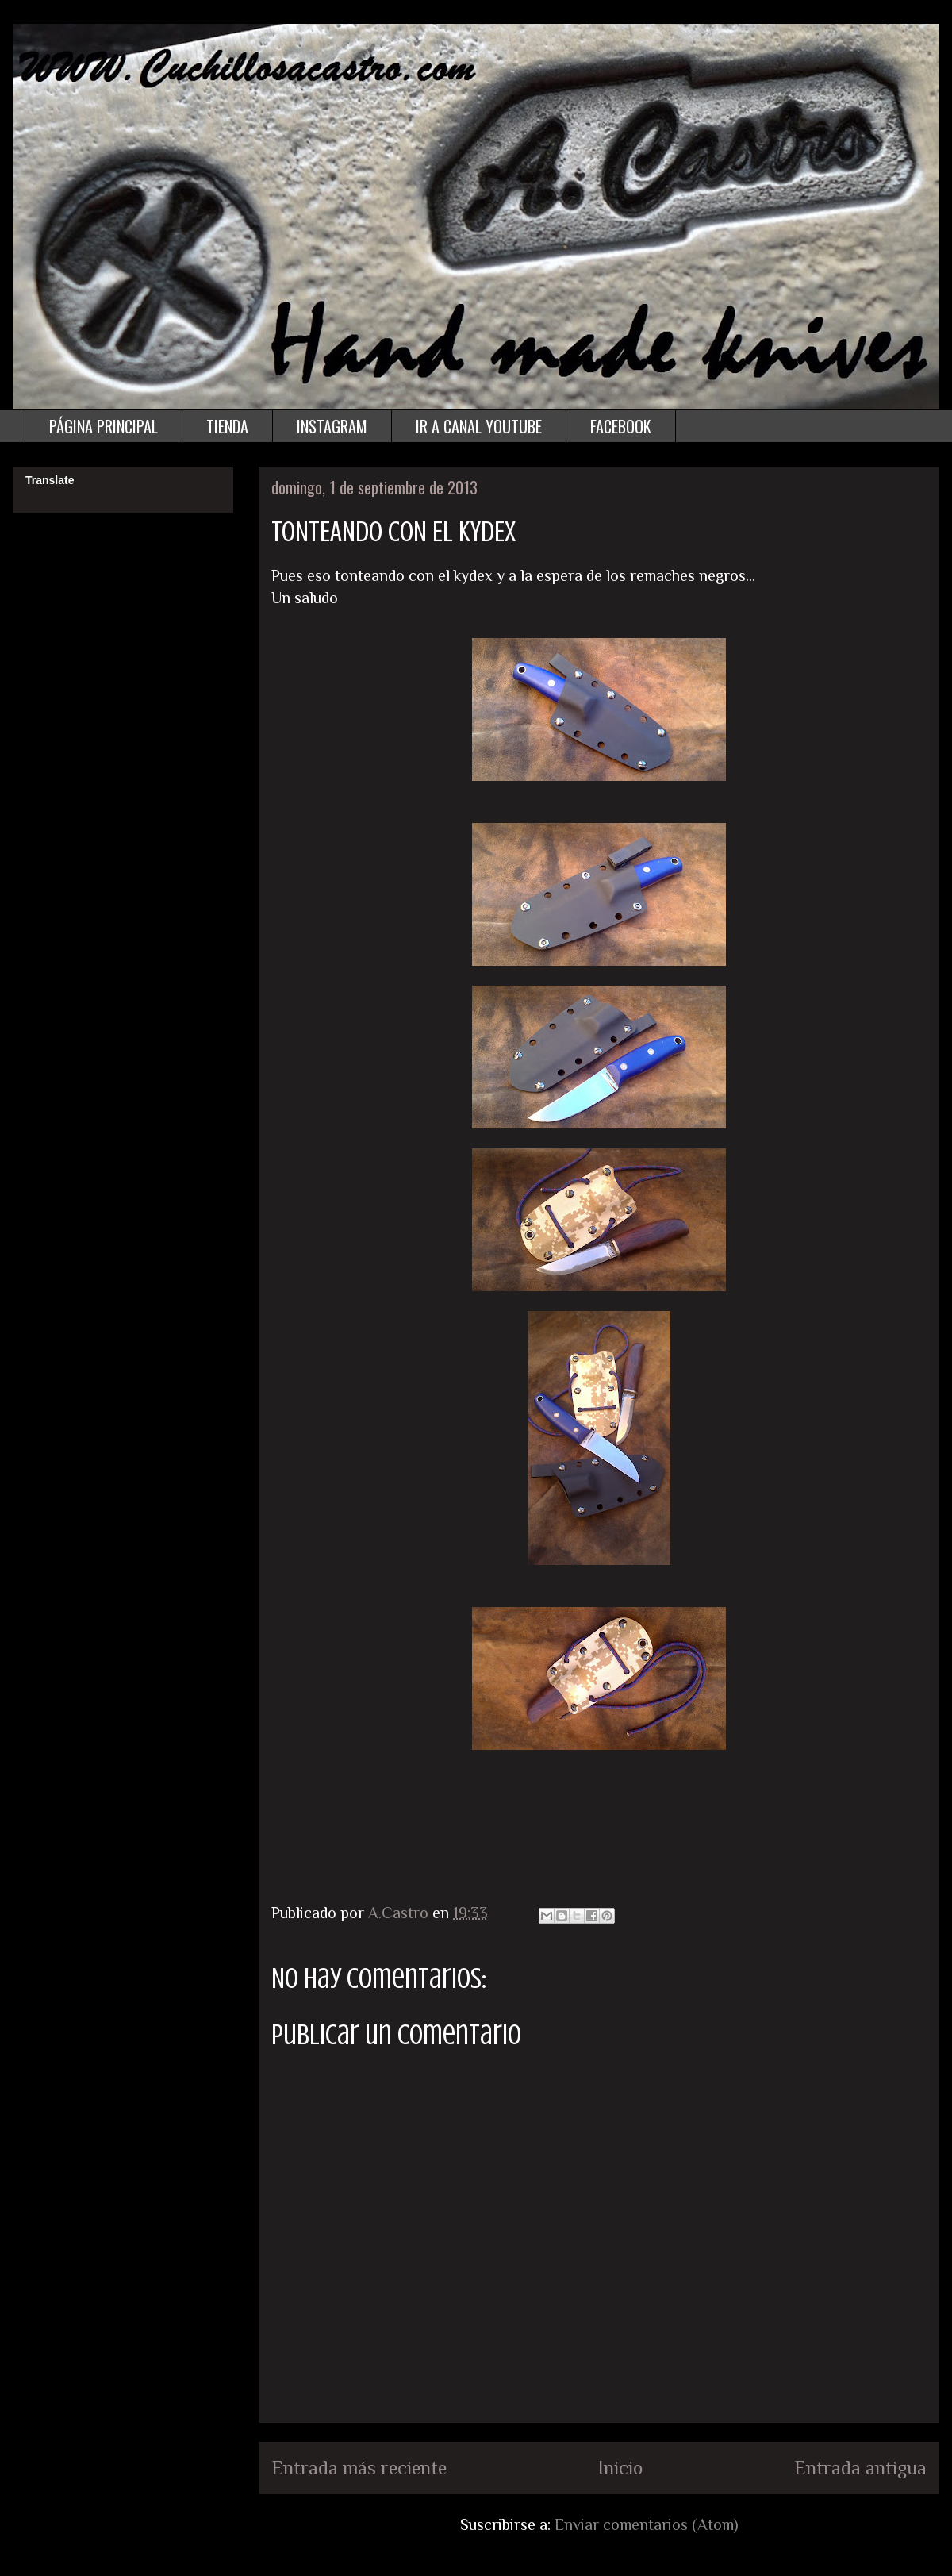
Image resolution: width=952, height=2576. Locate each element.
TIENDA (227, 426)
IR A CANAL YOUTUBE (479, 426)
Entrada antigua (860, 2467)
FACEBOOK (620, 426)
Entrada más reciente (359, 2467)
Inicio (620, 2467)
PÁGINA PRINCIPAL (103, 426)
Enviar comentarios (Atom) (647, 2524)
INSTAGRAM (332, 426)
